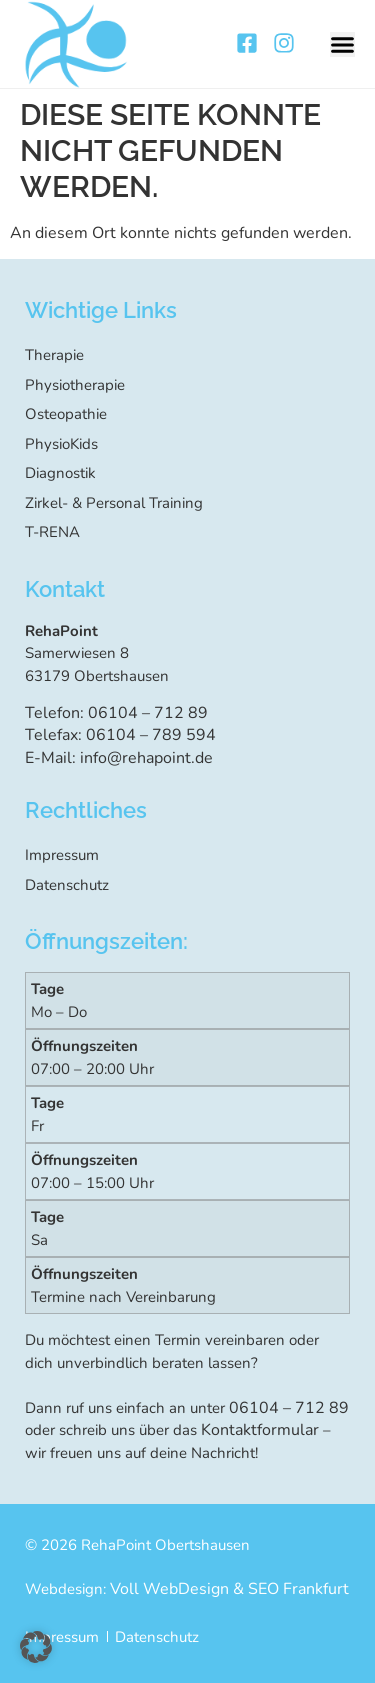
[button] (342, 44)
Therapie (54, 355)
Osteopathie (66, 414)
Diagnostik (60, 473)
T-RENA (52, 532)
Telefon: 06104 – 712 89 (116, 713)
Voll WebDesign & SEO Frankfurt (229, 1589)
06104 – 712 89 (289, 1408)
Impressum (62, 855)
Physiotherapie (75, 385)
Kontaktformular (260, 1430)
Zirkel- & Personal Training (114, 503)
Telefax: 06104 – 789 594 (120, 735)
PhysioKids (61, 444)
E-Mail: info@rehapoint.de (119, 758)
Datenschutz (67, 885)
